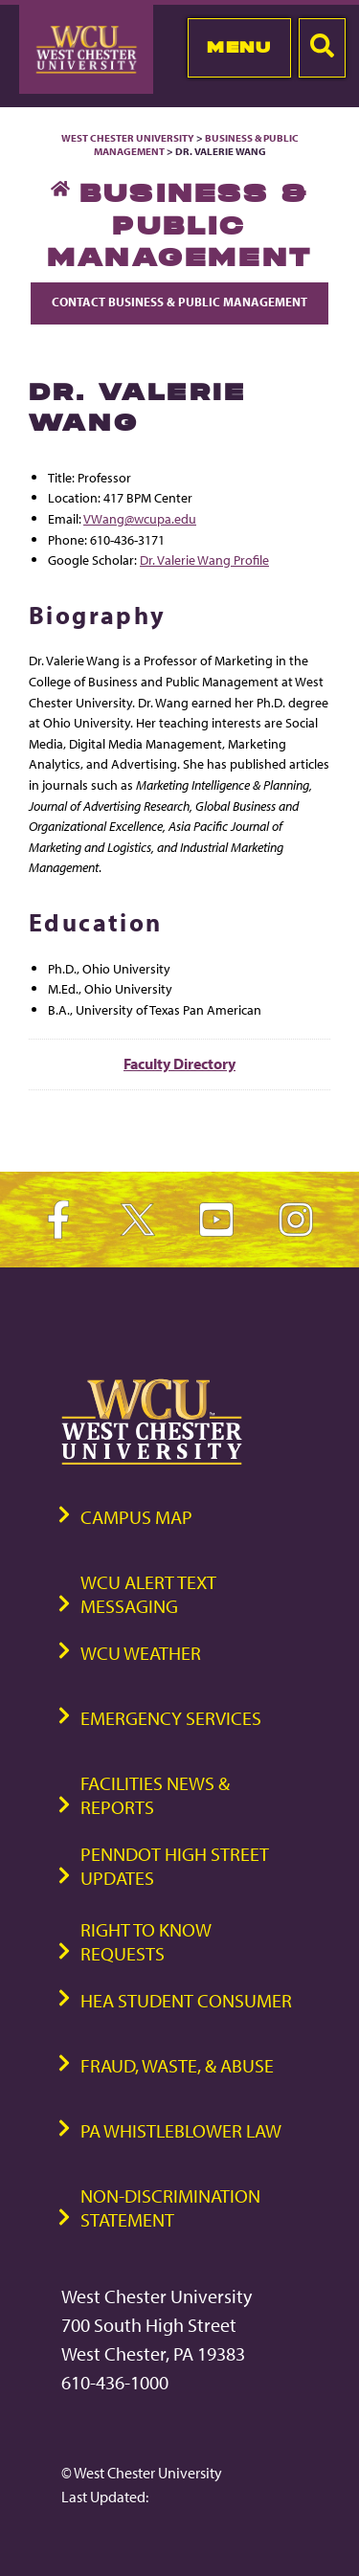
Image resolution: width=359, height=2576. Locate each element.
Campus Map (136, 1517)
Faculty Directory (179, 1063)
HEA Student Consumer (186, 2000)
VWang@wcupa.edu (139, 518)
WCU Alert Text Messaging (148, 1594)
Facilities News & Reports (155, 1795)
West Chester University (127, 138)
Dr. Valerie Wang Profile (204, 559)
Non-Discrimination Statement (170, 2207)
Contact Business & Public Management (179, 301)
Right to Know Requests (146, 1941)
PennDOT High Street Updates (174, 1866)
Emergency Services (170, 1718)
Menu (239, 46)
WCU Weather (140, 1653)
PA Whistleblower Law (180, 2130)
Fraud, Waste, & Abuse (177, 2065)
